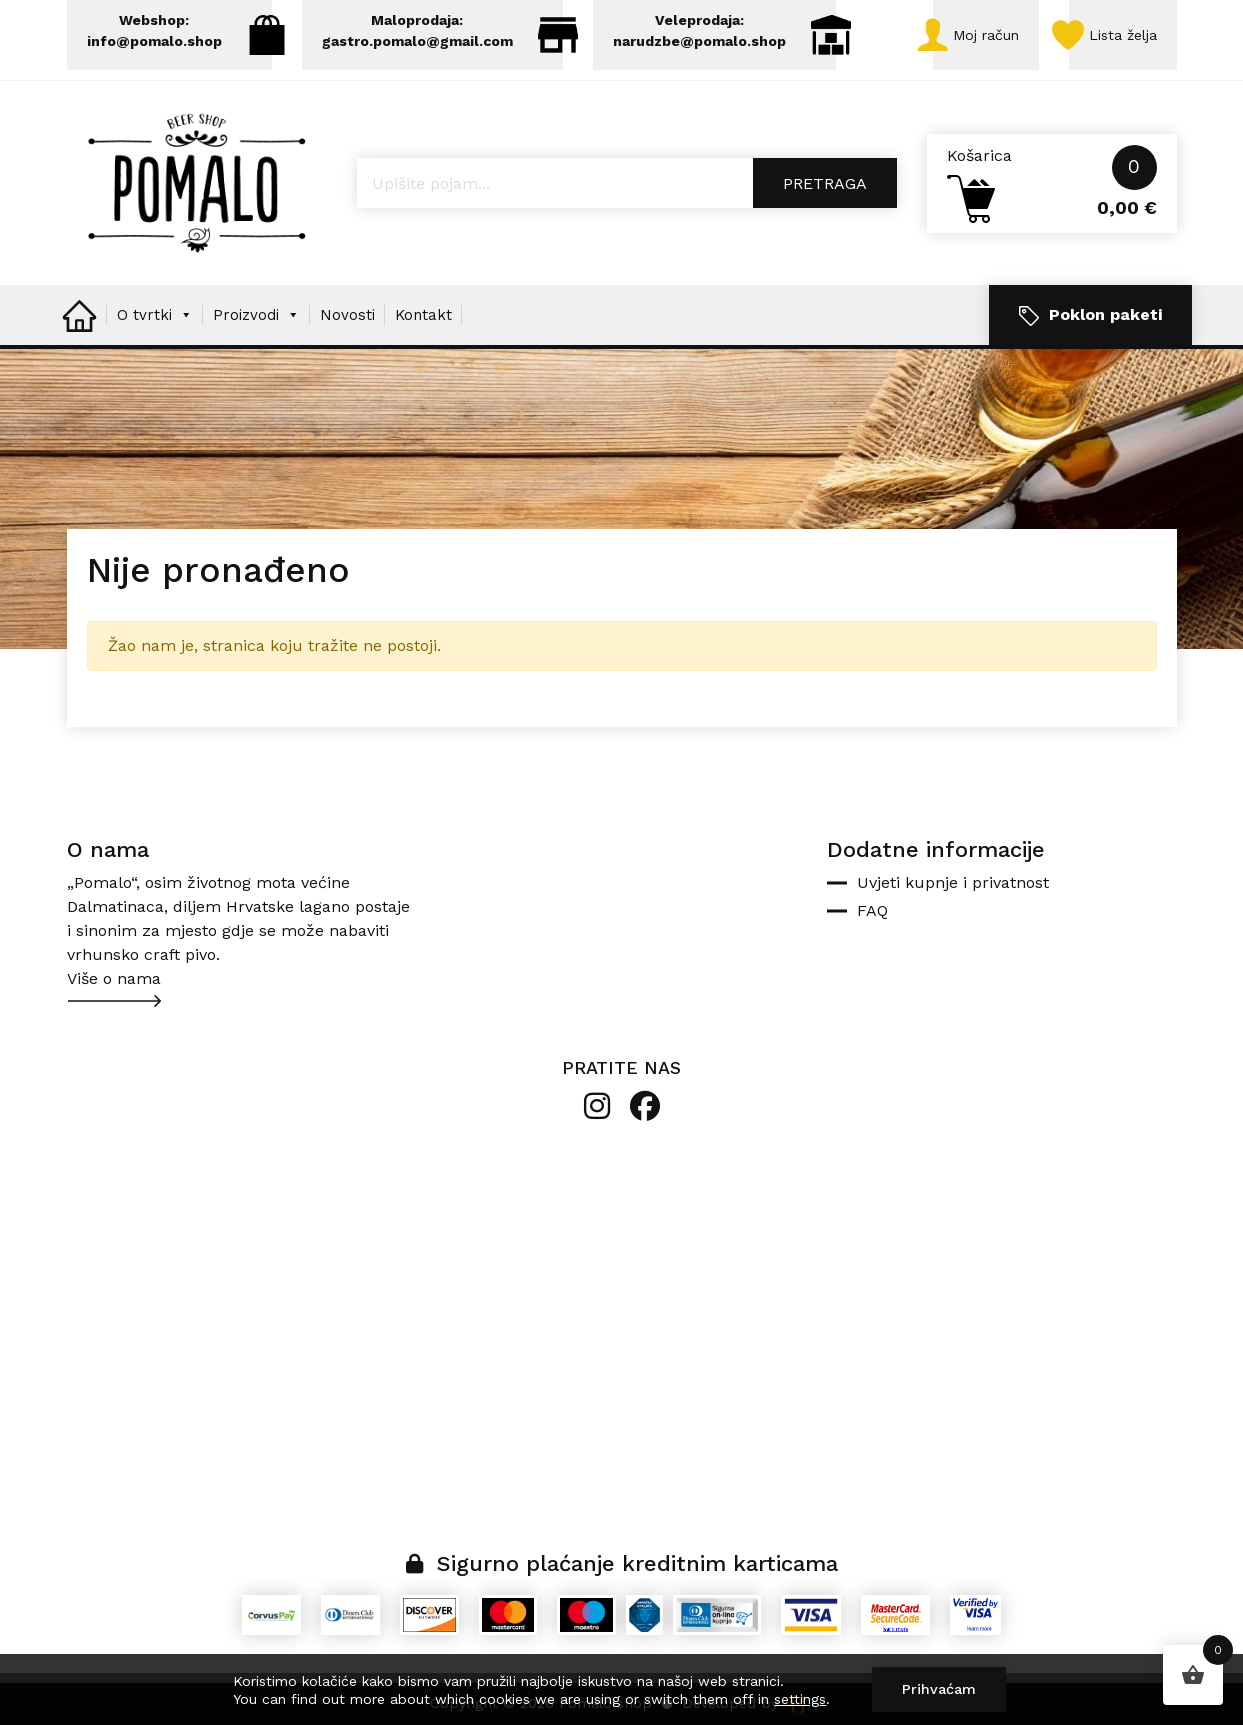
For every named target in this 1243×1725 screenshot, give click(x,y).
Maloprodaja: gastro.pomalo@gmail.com (442, 33)
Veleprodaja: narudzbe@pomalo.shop (724, 33)
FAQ (872, 910)
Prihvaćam (939, 1689)
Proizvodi (256, 315)
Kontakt (423, 315)
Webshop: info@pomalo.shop (179, 33)
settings (800, 1699)
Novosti (347, 315)
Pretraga (825, 183)
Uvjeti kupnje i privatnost (953, 882)
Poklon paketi (1090, 315)
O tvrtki (155, 315)
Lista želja (1113, 35)
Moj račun (976, 35)
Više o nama (114, 978)
